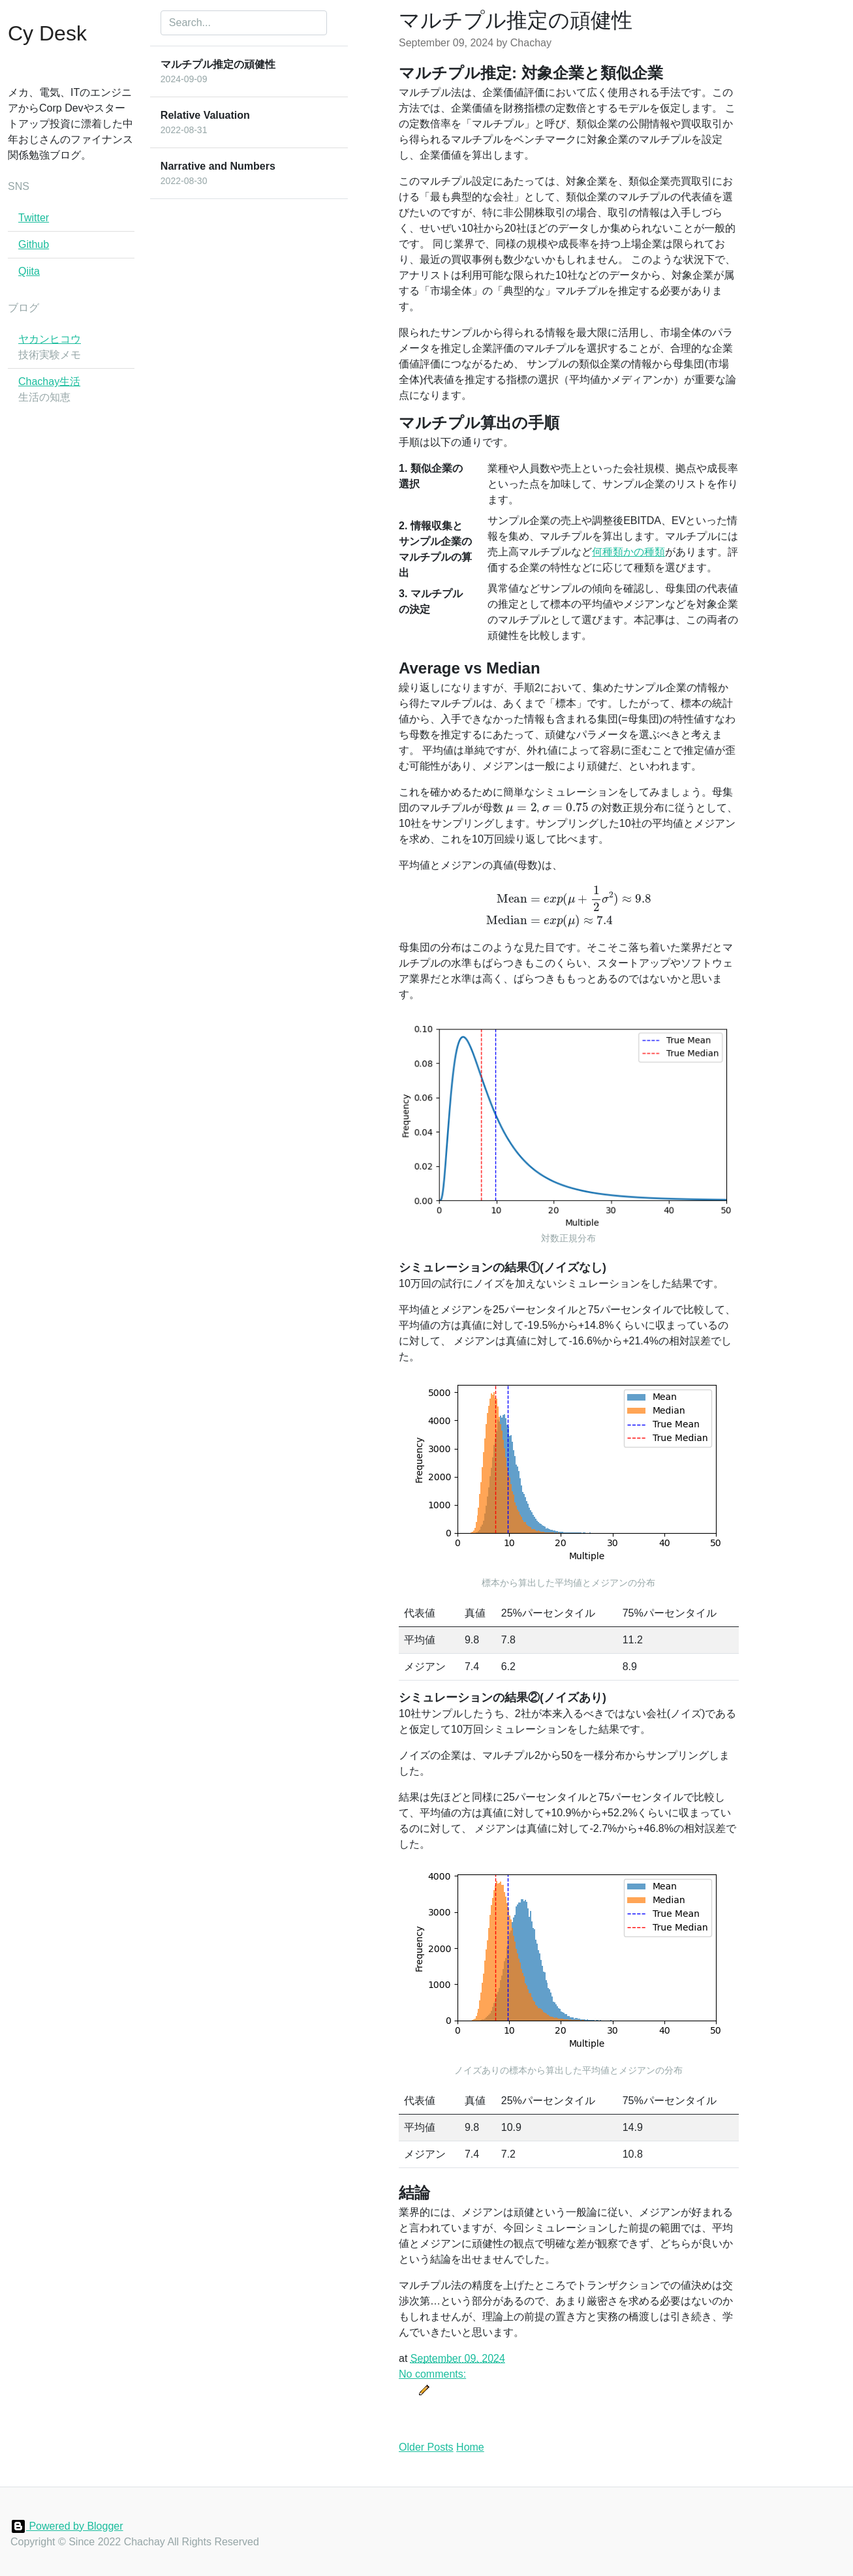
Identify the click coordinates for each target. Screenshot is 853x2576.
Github (33, 244)
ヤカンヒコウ (49, 339)
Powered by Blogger (66, 2526)
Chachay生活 (49, 381)
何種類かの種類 (628, 551)
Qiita (29, 271)
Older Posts (426, 2447)
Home (470, 2447)
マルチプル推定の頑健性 (515, 20)
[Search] (244, 22)
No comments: (432, 2374)
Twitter (33, 217)
